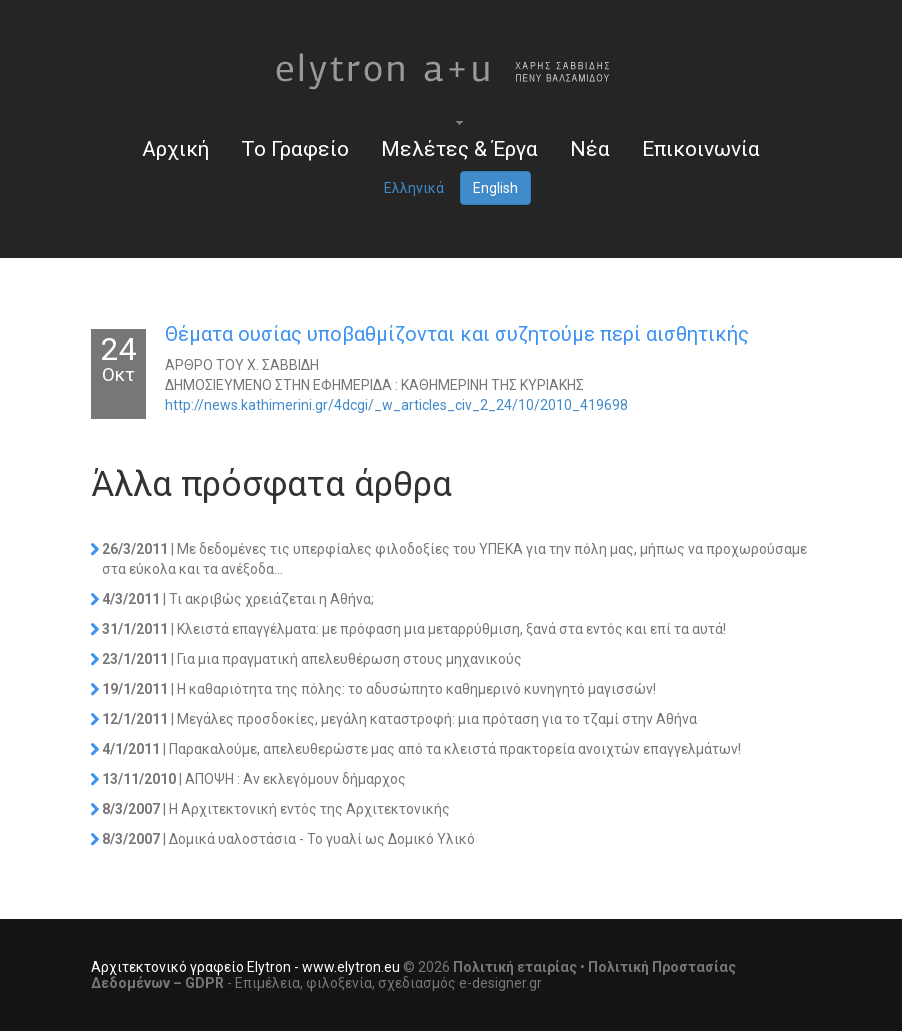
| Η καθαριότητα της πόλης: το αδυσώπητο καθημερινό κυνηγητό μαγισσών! (379, 689)
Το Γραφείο (295, 149)
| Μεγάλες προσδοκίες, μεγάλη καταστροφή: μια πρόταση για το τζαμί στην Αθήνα (399, 719)
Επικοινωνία (701, 149)
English (495, 188)
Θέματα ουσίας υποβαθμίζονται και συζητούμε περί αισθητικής (457, 334)
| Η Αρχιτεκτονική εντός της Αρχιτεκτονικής (276, 809)
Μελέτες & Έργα (459, 149)
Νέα (590, 149)
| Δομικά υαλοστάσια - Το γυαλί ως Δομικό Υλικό (288, 839)
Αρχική (175, 149)
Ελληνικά (414, 188)
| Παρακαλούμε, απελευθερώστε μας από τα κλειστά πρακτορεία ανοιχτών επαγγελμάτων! (421, 749)
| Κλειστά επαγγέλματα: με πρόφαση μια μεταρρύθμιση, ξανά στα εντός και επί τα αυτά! (414, 629)
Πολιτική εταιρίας (515, 967)
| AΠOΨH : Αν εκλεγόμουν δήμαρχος (254, 779)
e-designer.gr (500, 983)
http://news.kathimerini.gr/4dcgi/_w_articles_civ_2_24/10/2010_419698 (396, 405)
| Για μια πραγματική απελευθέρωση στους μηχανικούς (312, 659)
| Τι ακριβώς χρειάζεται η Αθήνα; (238, 599)
